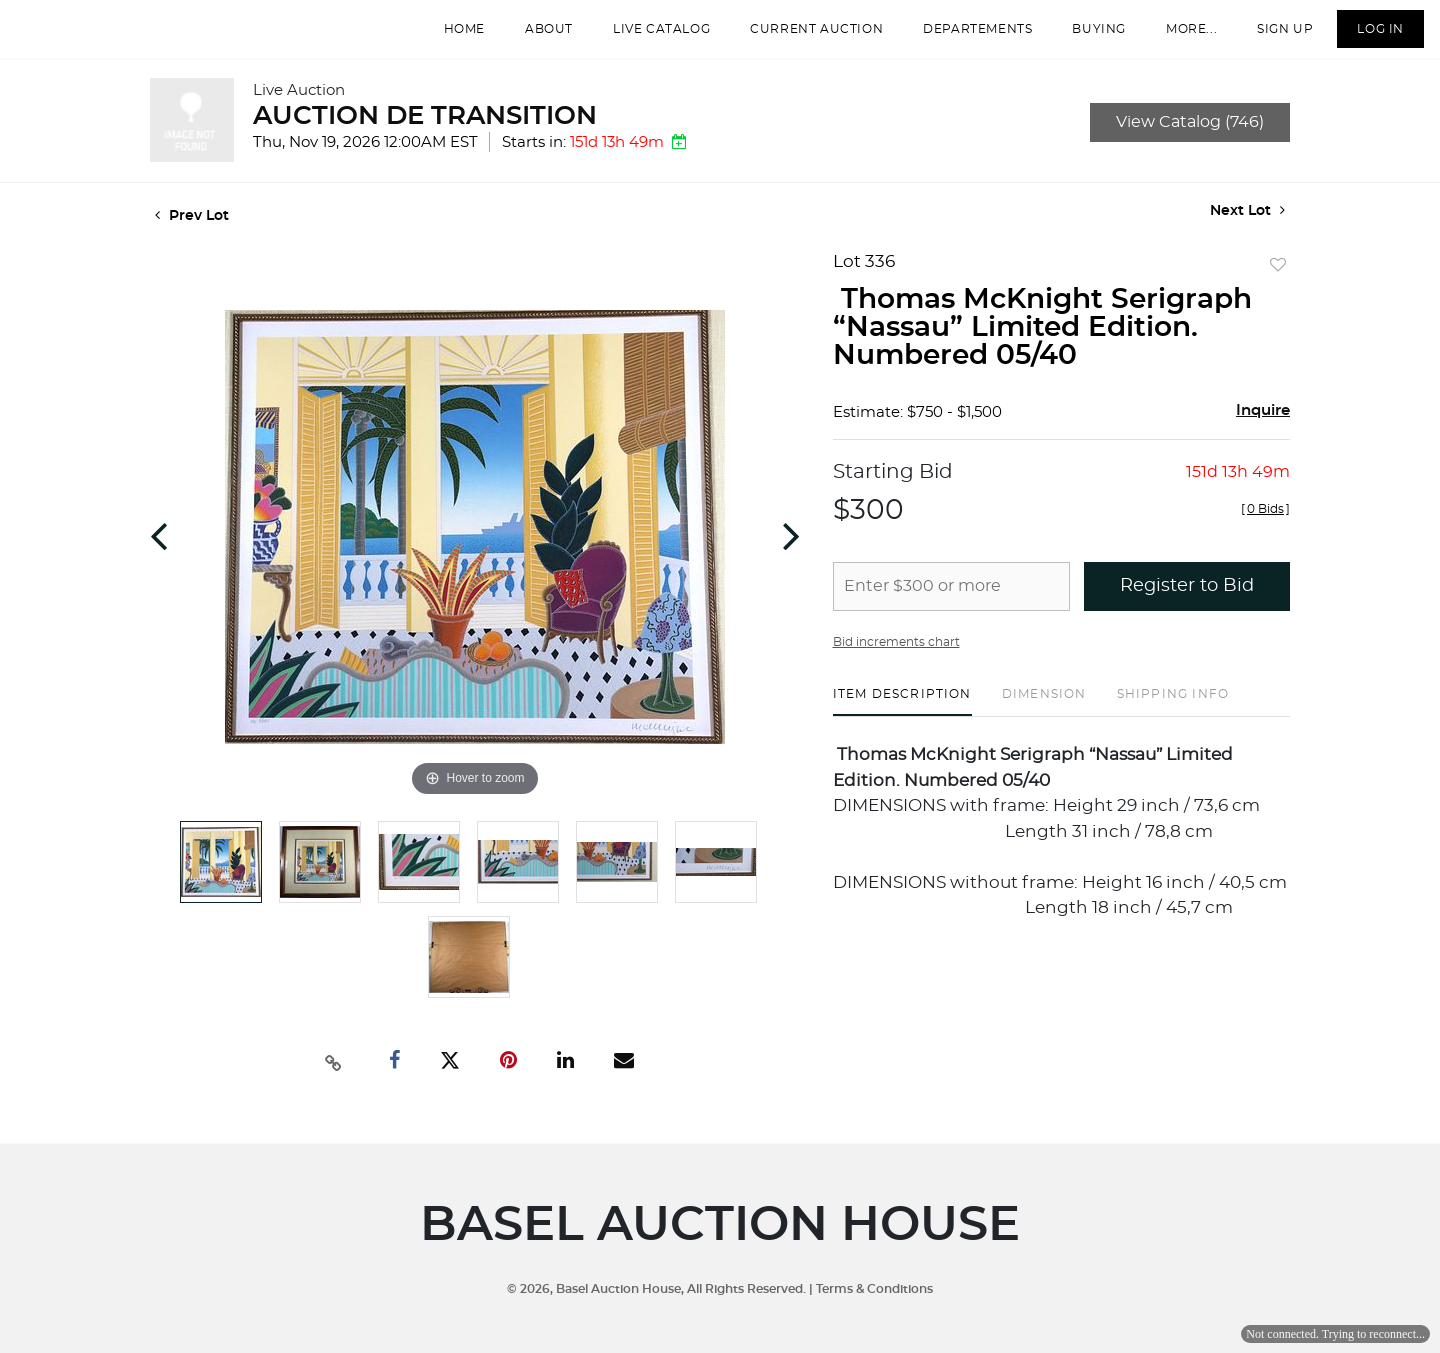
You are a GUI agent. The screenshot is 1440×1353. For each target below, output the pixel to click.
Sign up (1269, 39)
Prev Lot (192, 236)
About (533, 39)
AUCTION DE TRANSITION (425, 136)
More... (1175, 39)
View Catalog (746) (1190, 142)
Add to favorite (1278, 286)
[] (1265, 529)
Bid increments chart (896, 662)
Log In (1364, 39)
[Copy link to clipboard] (334, 1081)
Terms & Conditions (874, 1289)
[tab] (902, 721)
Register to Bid (1187, 606)
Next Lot (1247, 230)
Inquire (1263, 430)
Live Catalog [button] (645, 39)
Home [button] (448, 39)
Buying (1083, 39)
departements (961, 39)
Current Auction (800, 39)
